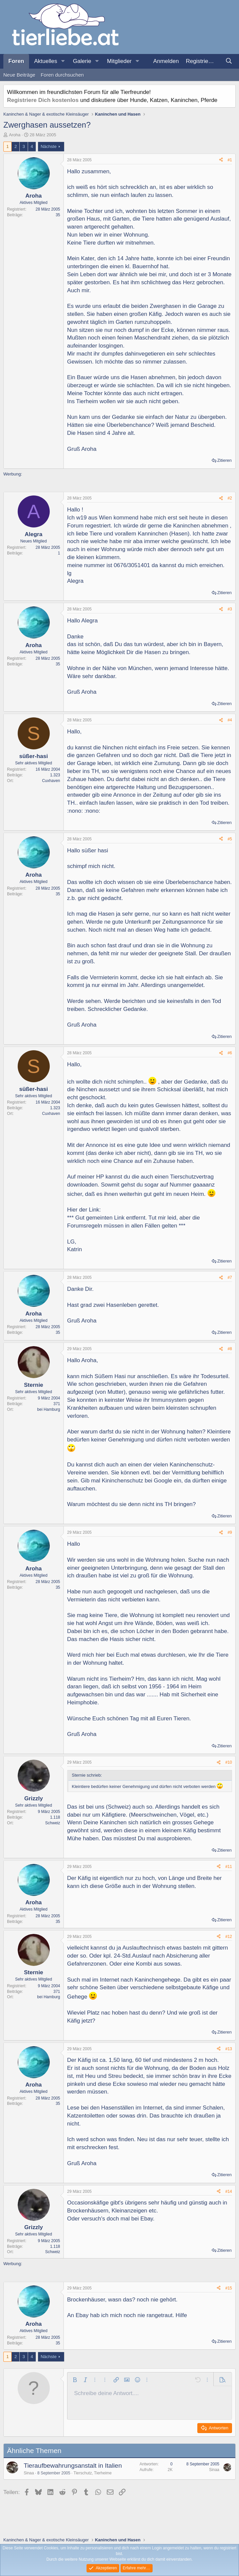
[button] (63, 61)
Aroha (15, 134)
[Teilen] (221, 160)
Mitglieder (119, 61)
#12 (228, 1936)
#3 (230, 609)
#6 (230, 1053)
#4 (230, 720)
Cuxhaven (51, 780)
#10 (228, 1762)
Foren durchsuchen (62, 75)
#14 (228, 2191)
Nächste (49, 146)
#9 (230, 1532)
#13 (228, 2049)
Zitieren (224, 460)
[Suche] (229, 61)
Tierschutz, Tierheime (92, 2473)
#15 (228, 2288)
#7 (230, 1277)
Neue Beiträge (19, 75)
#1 (230, 160)
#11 (228, 1866)
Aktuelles (45, 61)
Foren (16, 61)
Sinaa (29, 2473)
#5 (230, 839)
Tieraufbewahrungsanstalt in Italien (73, 2465)
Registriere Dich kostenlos (42, 100)
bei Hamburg (48, 1409)
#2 (230, 498)
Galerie (82, 61)
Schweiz (52, 1823)
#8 (230, 1348)
